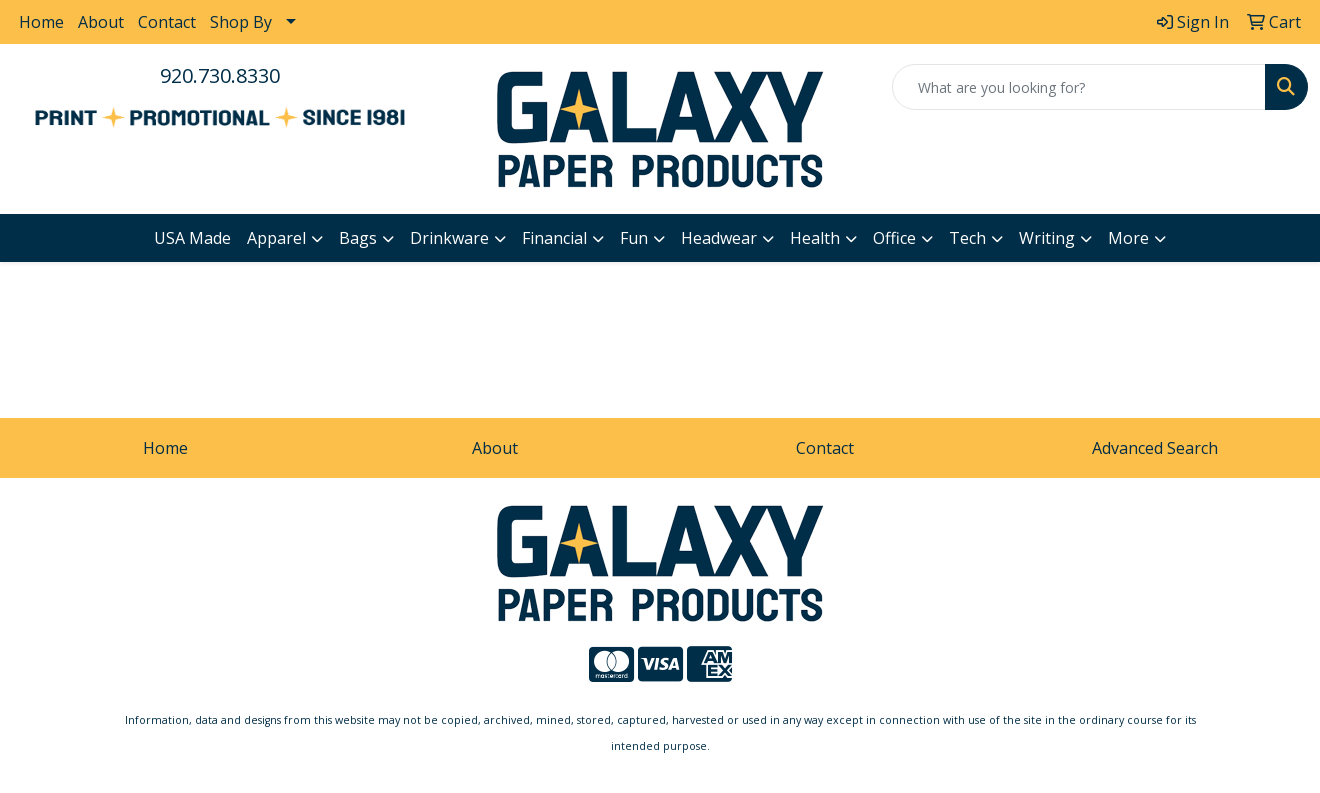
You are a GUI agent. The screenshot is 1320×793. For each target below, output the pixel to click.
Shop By (241, 22)
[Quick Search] (1079, 87)
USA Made (192, 238)
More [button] (1128, 238)
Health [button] (815, 238)
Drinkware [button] (449, 238)
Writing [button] (1047, 238)
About (101, 22)
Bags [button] (358, 238)
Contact (167, 22)
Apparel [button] (276, 238)
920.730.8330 (220, 75)
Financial (554, 238)
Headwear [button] (719, 238)
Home (41, 22)
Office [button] (894, 238)
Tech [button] (967, 238)
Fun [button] (634, 238)
